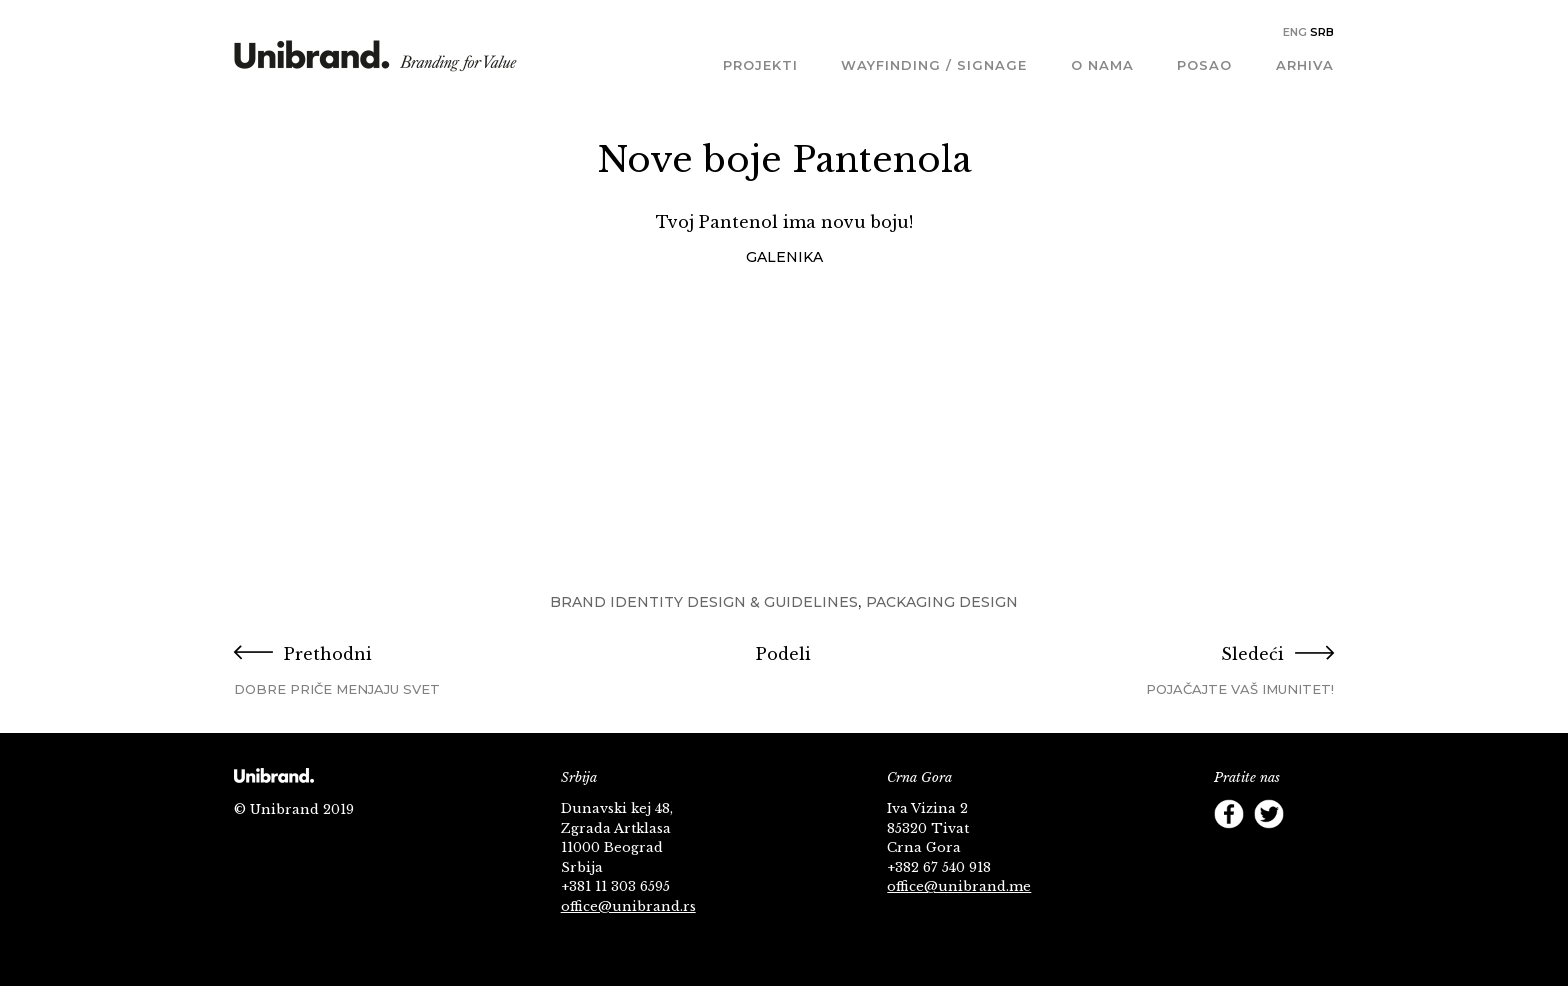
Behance (1269, 854)
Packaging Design (942, 602)
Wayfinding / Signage (934, 65)
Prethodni (417, 671)
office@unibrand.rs (628, 906)
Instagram (1229, 854)
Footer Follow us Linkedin (1309, 854)
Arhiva (1305, 65)
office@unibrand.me (959, 886)
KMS (375, 62)
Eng (1295, 32)
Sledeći (1150, 671)
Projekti (760, 65)
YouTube (1309, 814)
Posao (1204, 65)
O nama (1102, 65)
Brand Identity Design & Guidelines (704, 602)
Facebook (1229, 814)
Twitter (1269, 814)
